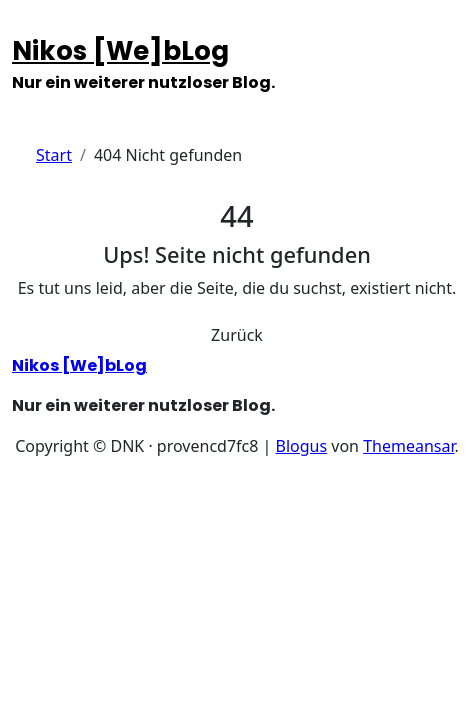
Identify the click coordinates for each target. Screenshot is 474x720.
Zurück (237, 335)
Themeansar (408, 446)
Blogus (302, 446)
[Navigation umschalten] (25, 26)
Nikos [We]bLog (120, 51)
